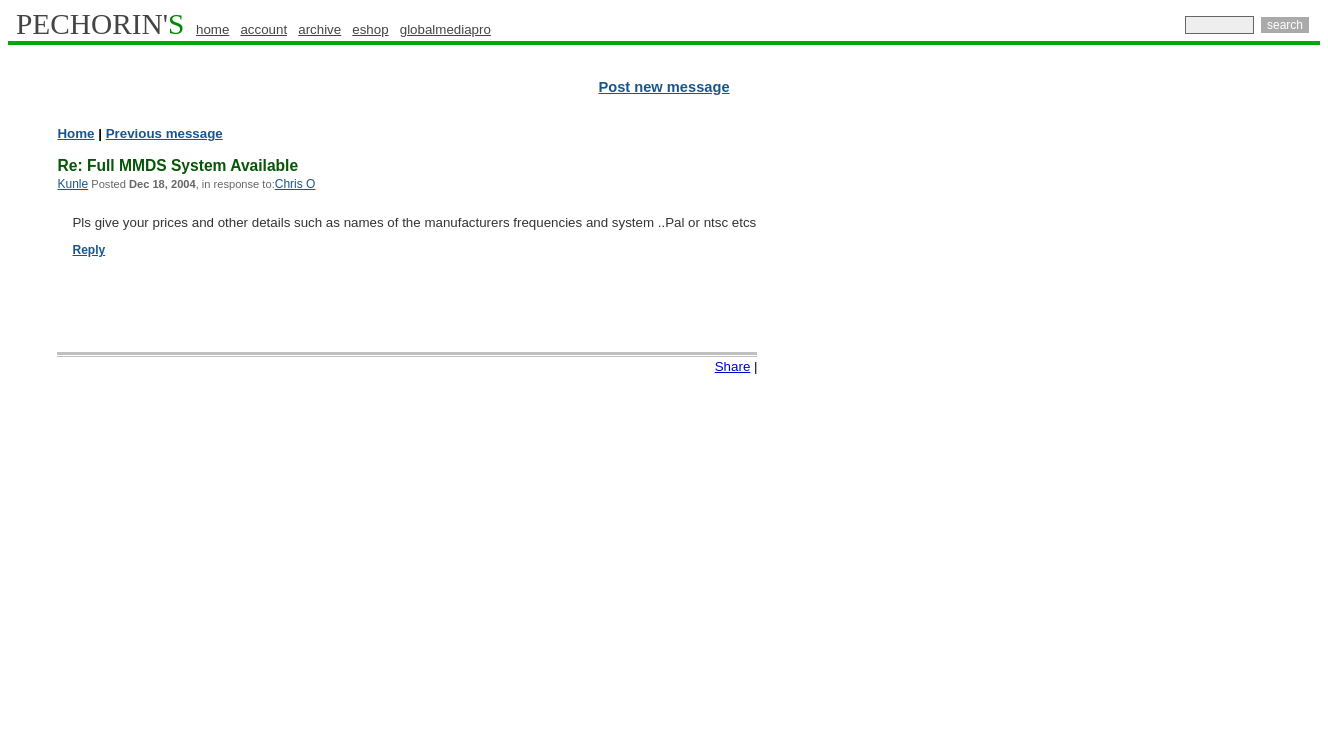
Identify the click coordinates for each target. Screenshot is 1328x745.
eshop (370, 29)
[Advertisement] (1233, 430)
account (263, 29)
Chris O (295, 184)
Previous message (164, 133)
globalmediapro (445, 29)
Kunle (72, 184)
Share (733, 366)
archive (319, 29)
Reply (88, 250)
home (212, 29)
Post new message (663, 87)
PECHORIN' (100, 24)
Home (75, 133)
